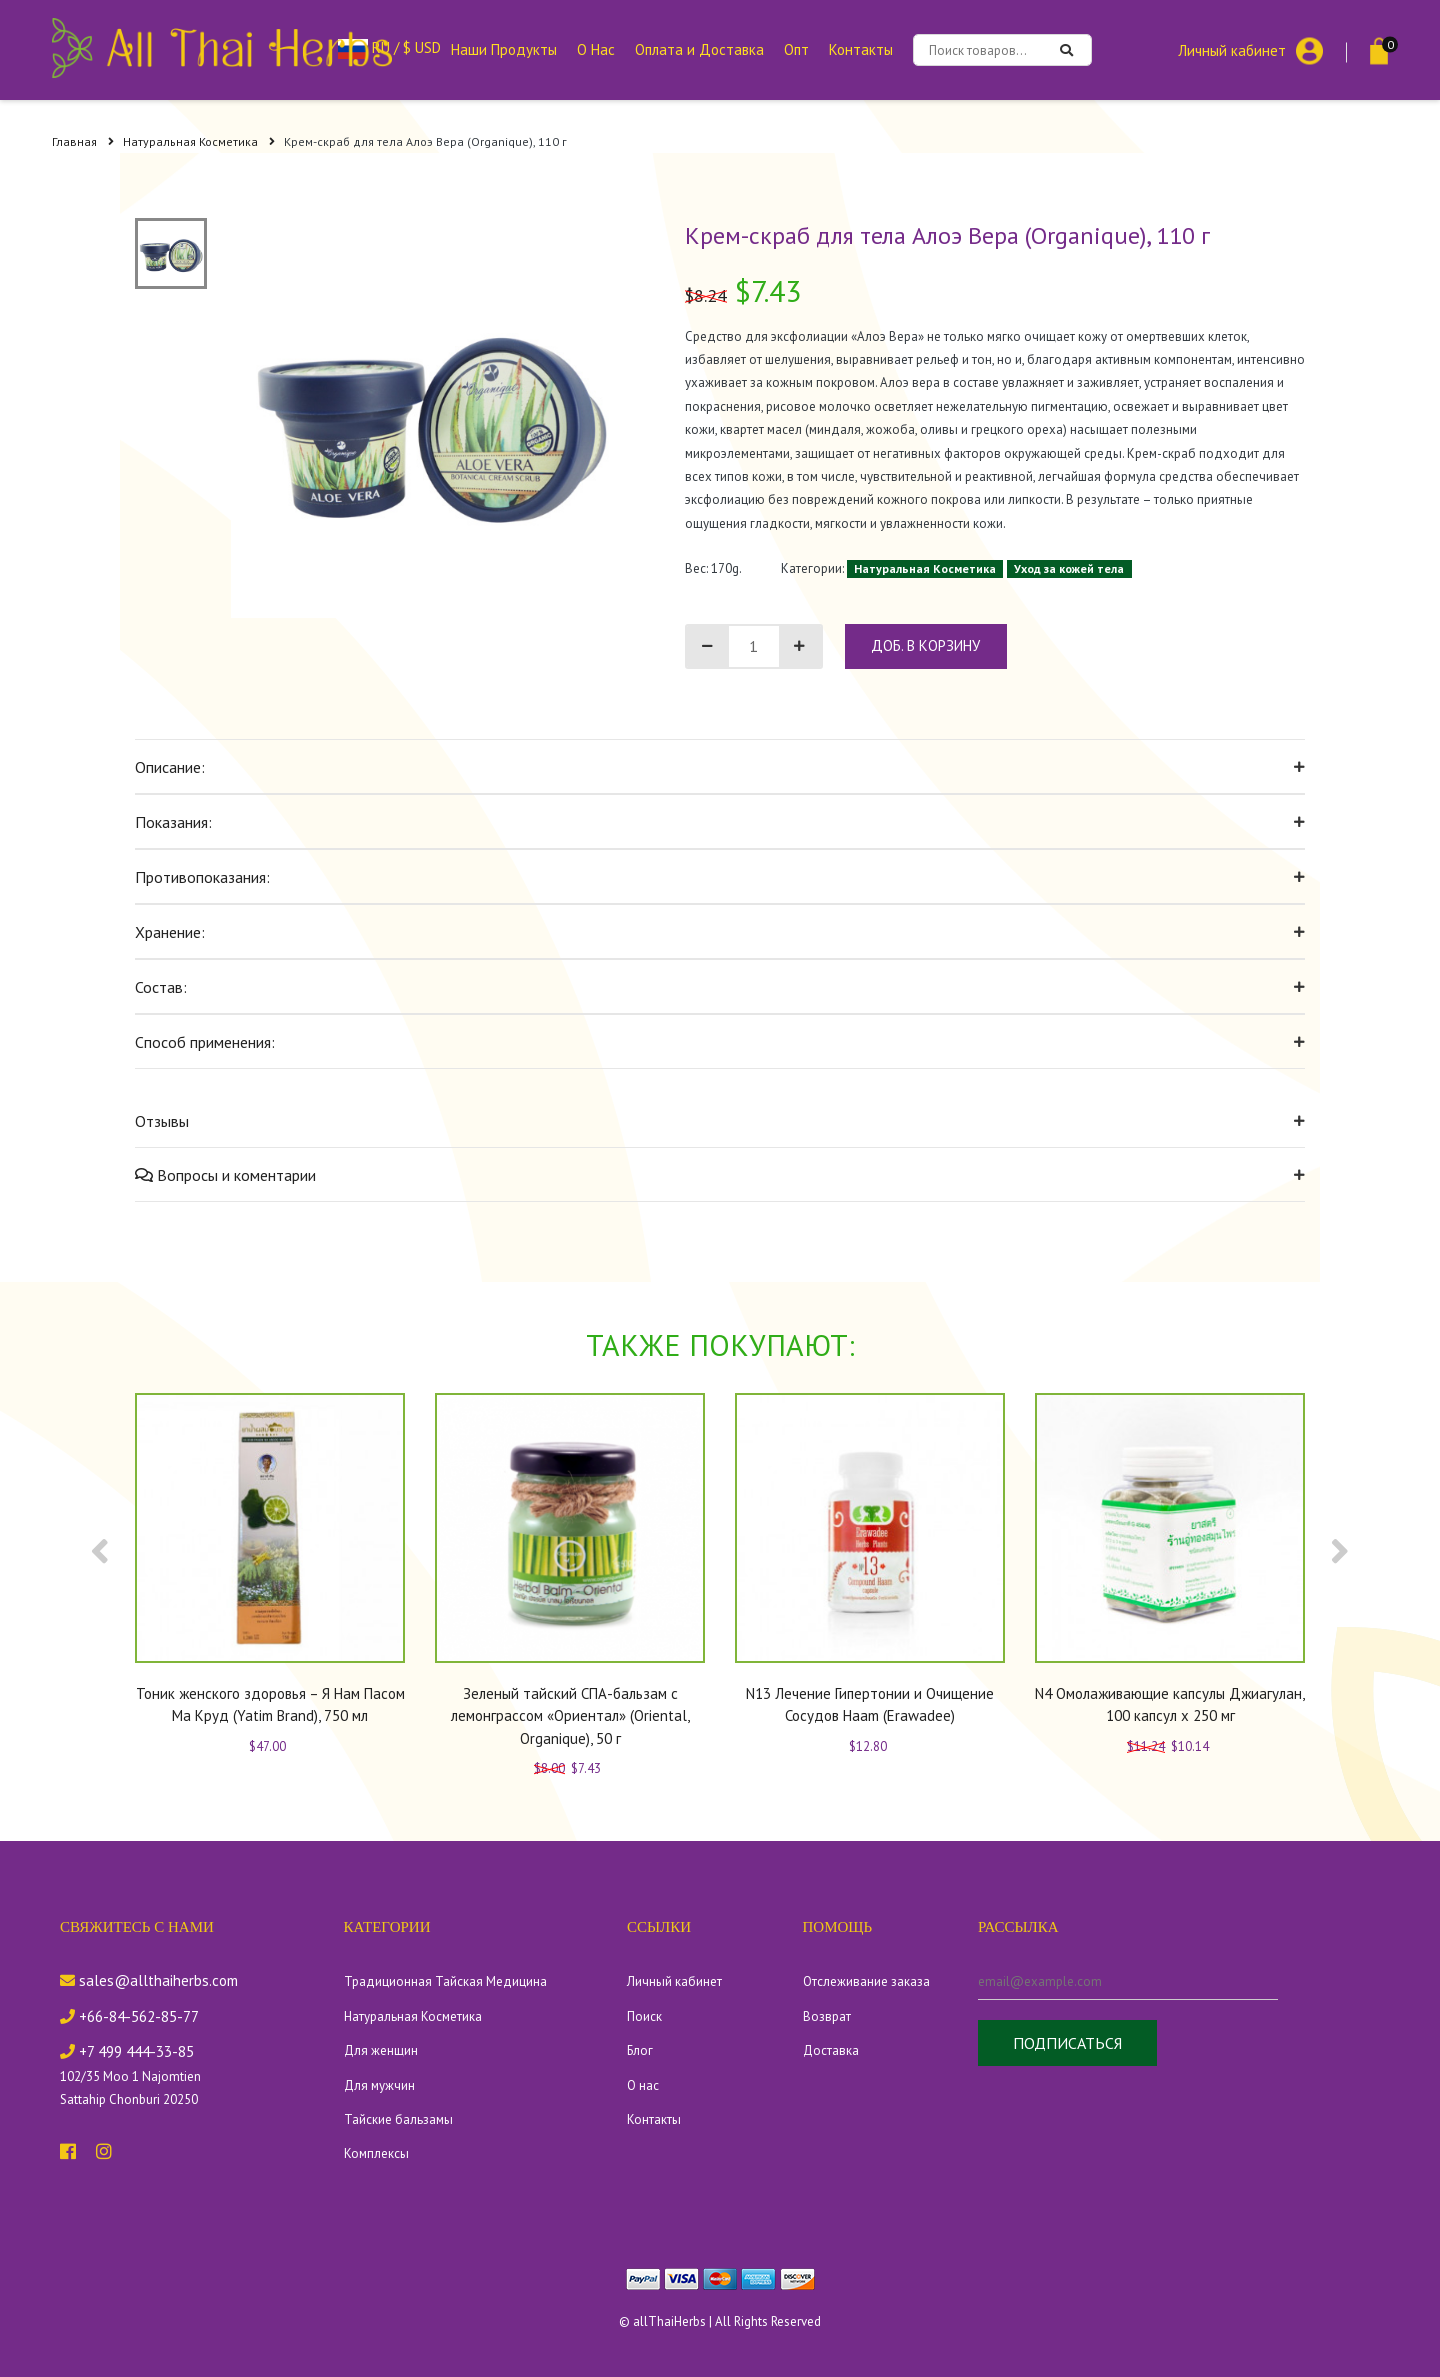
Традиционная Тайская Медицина (445, 1981)
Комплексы (376, 2153)
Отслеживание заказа (866, 1981)
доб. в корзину (925, 645)
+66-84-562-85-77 (129, 2016)
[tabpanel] (431, 418)
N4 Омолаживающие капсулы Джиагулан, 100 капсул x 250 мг (1170, 1705)
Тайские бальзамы (398, 2119)
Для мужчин (379, 2085)
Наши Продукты (504, 49)
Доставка (831, 2050)
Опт (796, 49)
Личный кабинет (1232, 49)
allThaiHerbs (669, 2321)
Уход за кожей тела (1069, 568)
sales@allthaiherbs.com (149, 1980)
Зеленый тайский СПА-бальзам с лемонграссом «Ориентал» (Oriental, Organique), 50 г (570, 1716)
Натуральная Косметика (199, 141)
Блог (640, 2050)
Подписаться (1067, 2043)
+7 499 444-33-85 (127, 2051)
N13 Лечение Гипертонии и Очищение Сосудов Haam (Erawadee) (870, 1705)
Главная (83, 141)
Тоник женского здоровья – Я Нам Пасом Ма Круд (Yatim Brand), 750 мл (270, 1705)
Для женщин (381, 2050)
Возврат (827, 2016)
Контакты (861, 49)
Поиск (644, 2016)
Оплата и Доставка (699, 49)
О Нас (596, 49)
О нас (643, 2085)
